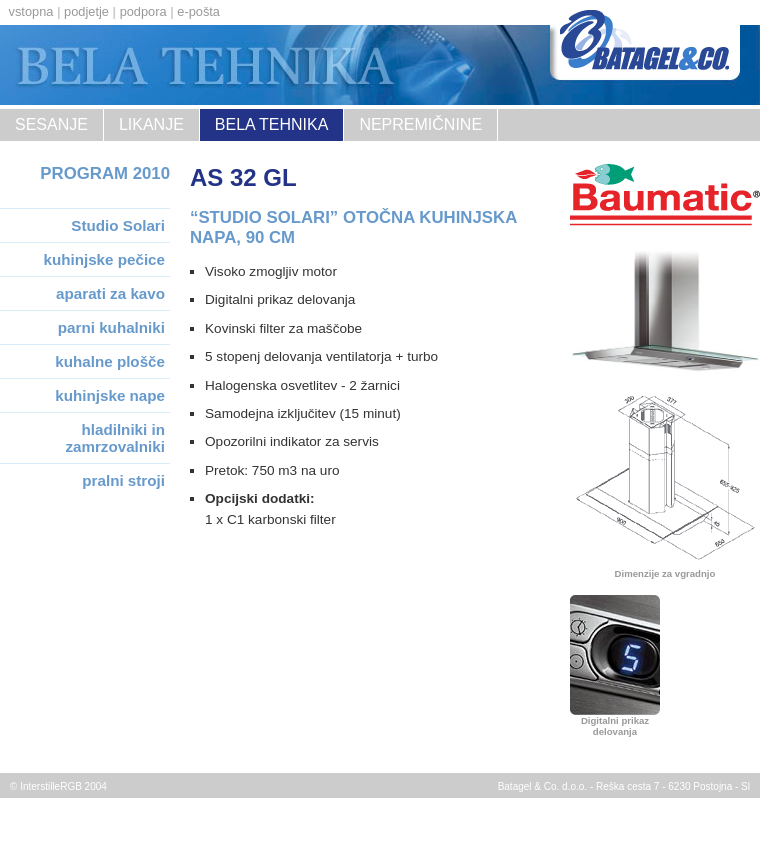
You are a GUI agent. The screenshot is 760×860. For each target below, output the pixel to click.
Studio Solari (118, 225)
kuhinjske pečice (104, 259)
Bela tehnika (272, 124)
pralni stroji (123, 480)
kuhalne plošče (110, 361)
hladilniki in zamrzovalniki (115, 438)
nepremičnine (420, 124)
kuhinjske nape (110, 395)
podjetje (86, 11)
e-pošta (198, 11)
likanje (151, 124)
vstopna (31, 11)
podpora (143, 11)
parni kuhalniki (111, 327)
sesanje (51, 124)
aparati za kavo (110, 293)
